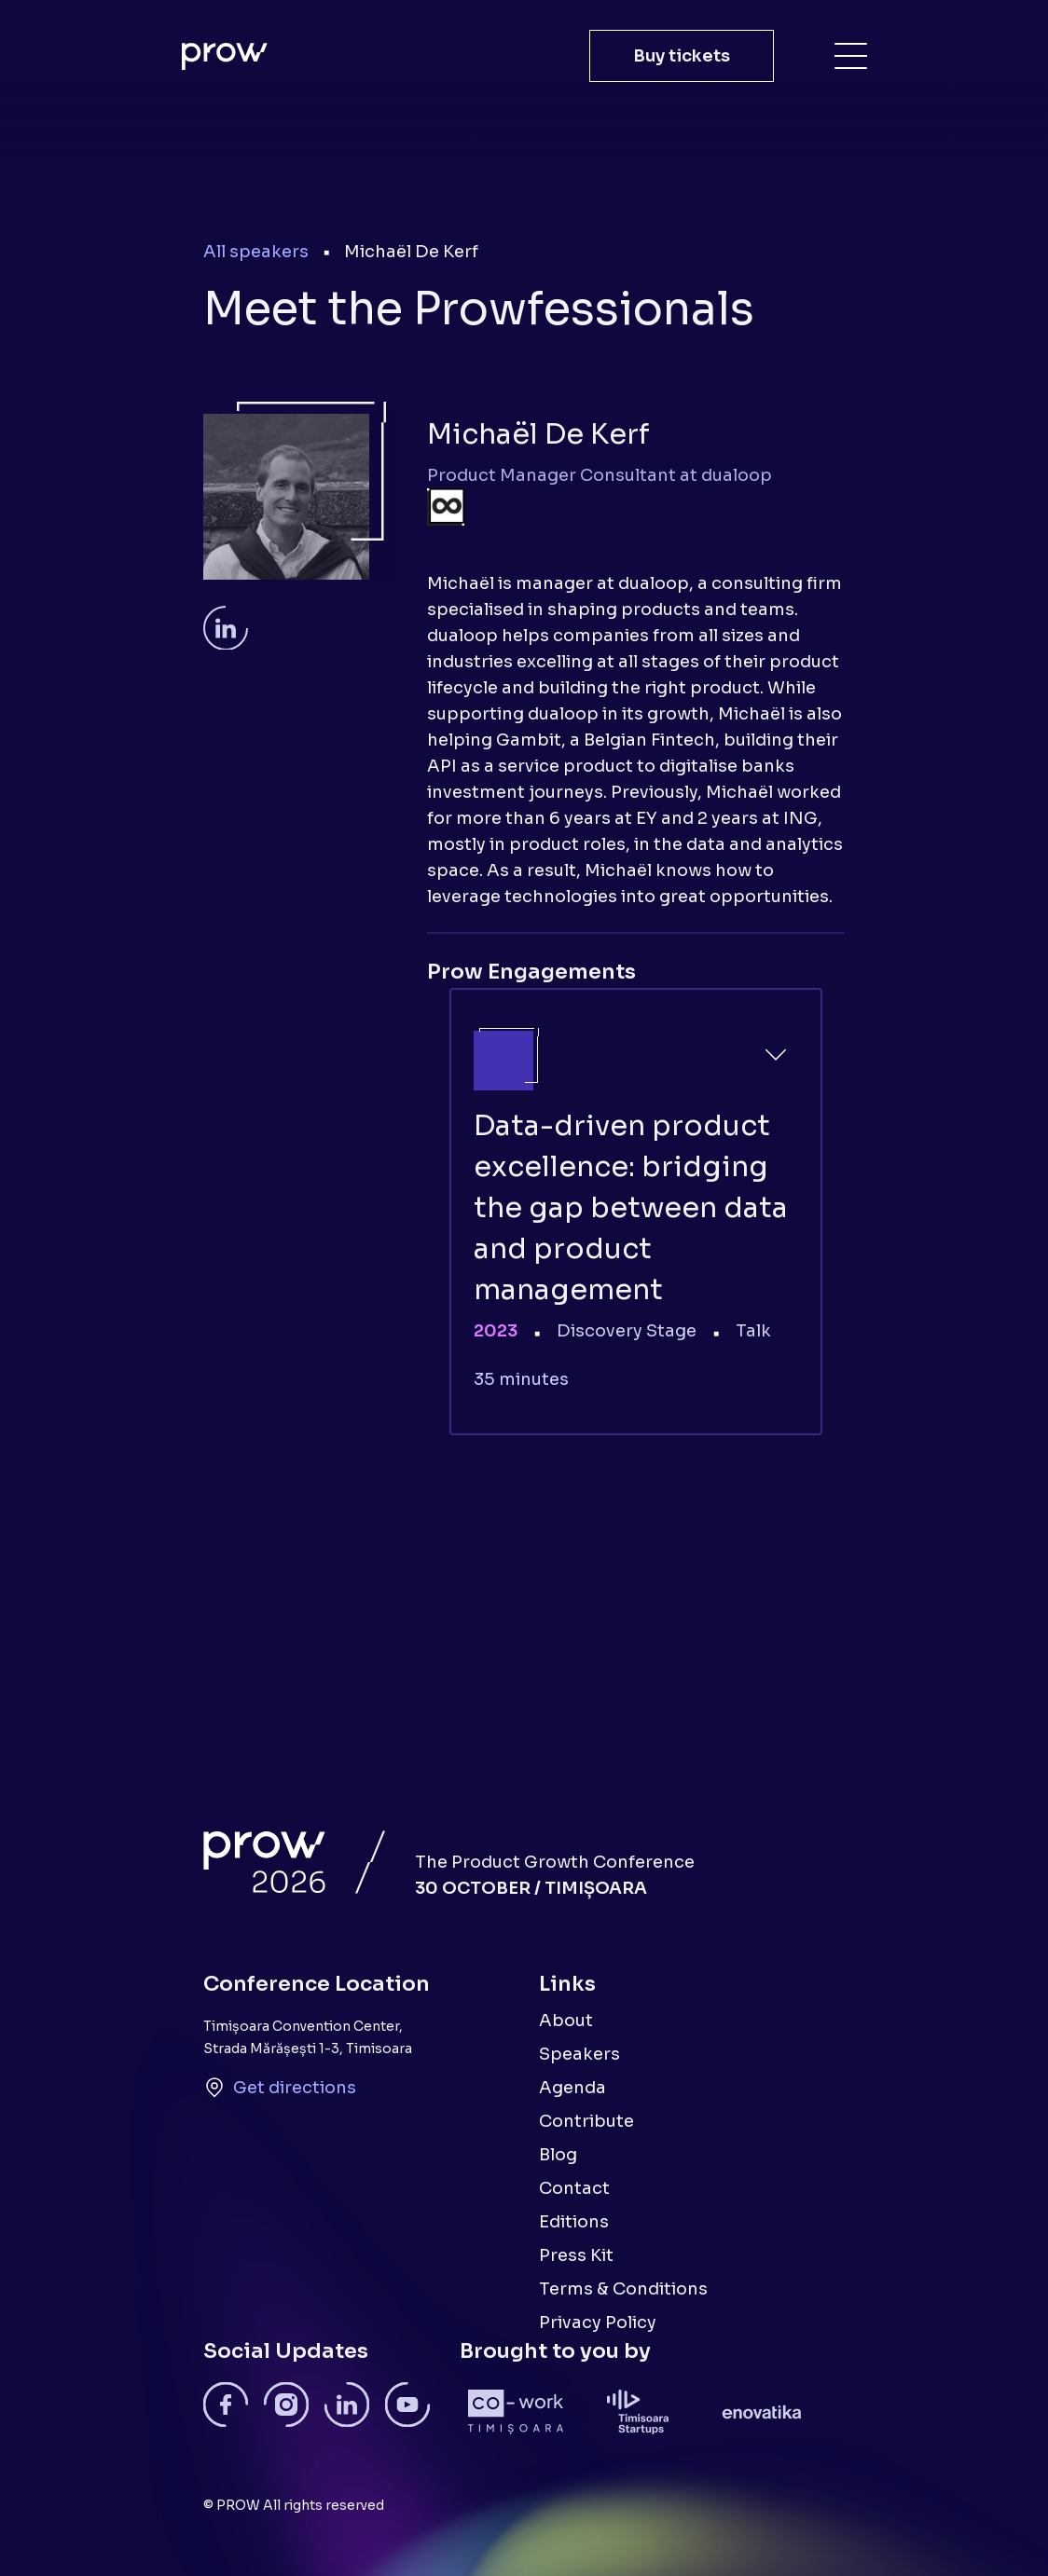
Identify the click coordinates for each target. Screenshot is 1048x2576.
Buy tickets (681, 56)
